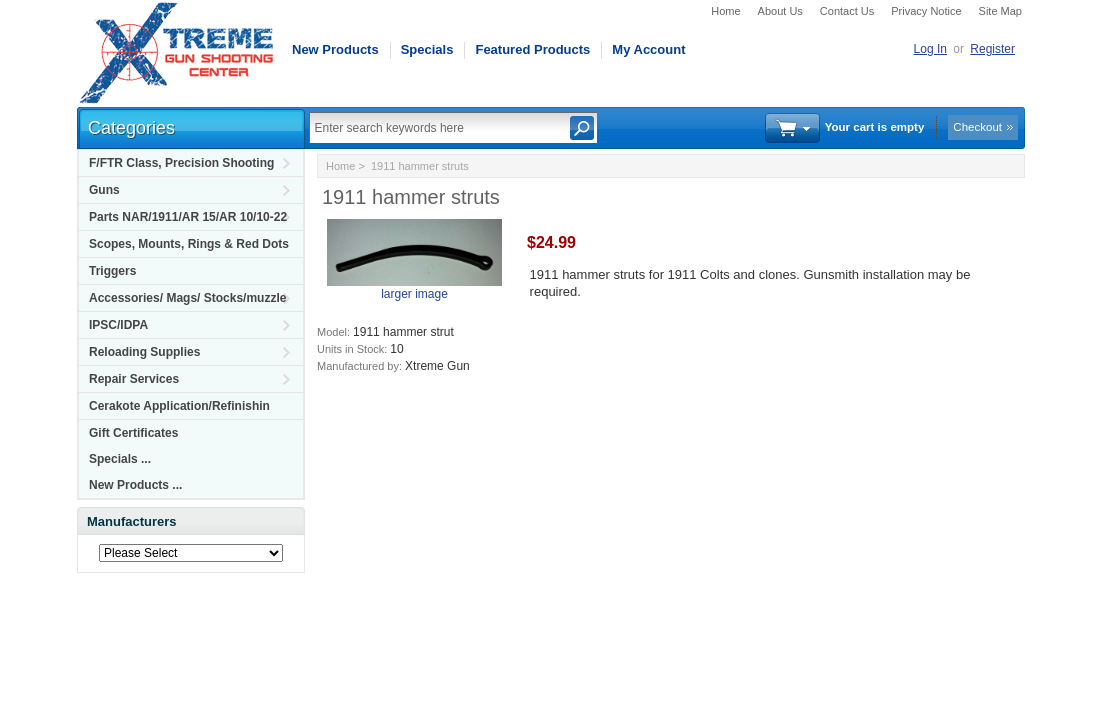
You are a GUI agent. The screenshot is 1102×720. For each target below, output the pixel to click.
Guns (104, 190)
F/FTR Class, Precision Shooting (181, 163)
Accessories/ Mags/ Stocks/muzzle (187, 298)
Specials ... (120, 459)
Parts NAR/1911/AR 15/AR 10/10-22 (188, 217)
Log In (930, 49)
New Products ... (135, 485)
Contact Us (847, 11)
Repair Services (134, 379)
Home (725, 11)
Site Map (1000, 11)
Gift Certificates (133, 433)
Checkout (977, 127)
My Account (648, 49)
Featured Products (532, 49)
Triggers (112, 271)
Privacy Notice (926, 11)
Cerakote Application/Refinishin (179, 406)
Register (992, 49)
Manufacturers (132, 521)
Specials (427, 49)
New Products (335, 49)
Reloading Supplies (144, 352)
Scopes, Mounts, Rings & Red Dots (189, 244)
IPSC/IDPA (118, 325)
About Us (780, 11)
